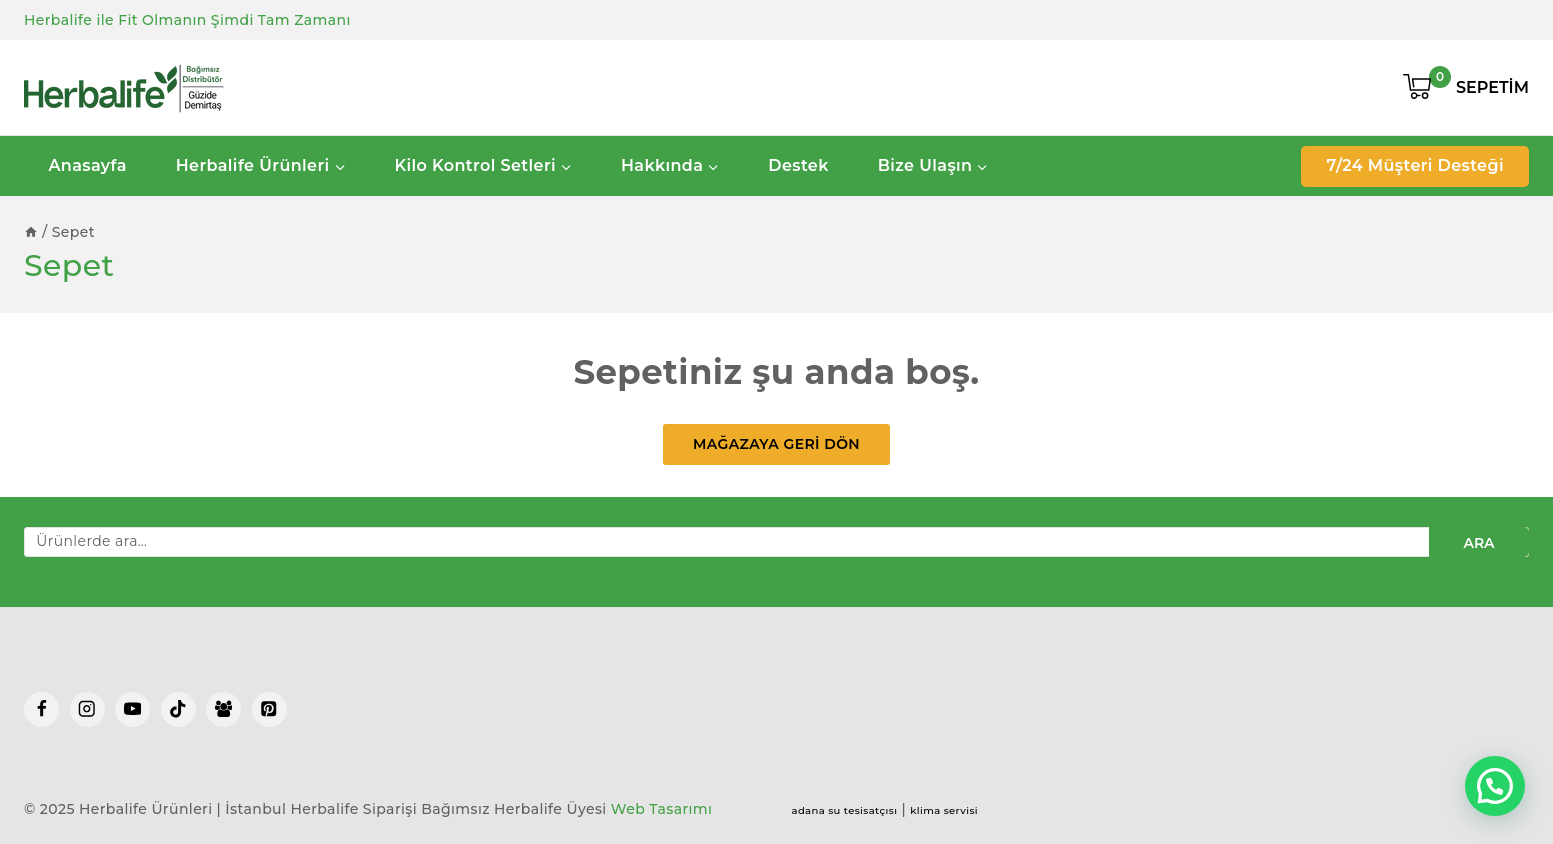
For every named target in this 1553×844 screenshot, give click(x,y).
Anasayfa (87, 165)
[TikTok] (178, 709)
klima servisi (944, 810)
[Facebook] (41, 709)
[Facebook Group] (223, 709)
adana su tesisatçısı (845, 810)
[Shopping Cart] (1466, 88)
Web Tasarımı (662, 809)
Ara (1478, 543)
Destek (798, 165)
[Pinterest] (269, 709)
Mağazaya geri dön (776, 444)
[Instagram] (87, 709)
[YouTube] (132, 709)
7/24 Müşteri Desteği (1415, 165)
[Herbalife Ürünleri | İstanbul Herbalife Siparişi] (124, 88)
